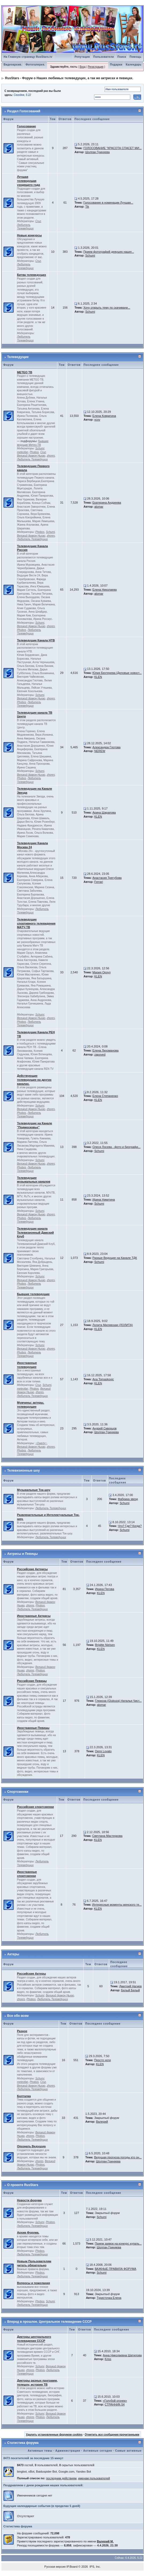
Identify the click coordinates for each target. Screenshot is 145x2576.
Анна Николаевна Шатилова (122, 2355)
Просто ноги (102, 2060)
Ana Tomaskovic (103, 1379)
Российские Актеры (31, 1973)
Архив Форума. (28, 2232)
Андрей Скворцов (104, 1428)
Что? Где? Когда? (130, 1525)
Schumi (90, 255)
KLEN (98, 676)
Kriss (108, 2359)
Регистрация (95, 66)
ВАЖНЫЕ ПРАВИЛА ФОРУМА (115, 2268)
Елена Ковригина (104, 415)
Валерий (102, 2121)
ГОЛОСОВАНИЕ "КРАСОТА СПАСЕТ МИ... (112, 148)
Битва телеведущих (31, 274)
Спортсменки (17, 1792)
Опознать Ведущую (31, 2146)
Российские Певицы (32, 1680)
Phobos (34, 452)
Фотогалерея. (35, 64)
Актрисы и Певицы (22, 1554)
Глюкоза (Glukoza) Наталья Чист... (118, 1700)
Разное (22, 2031)
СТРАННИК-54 (115, 2404)
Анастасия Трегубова (107, 877)
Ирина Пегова (104, 1589)
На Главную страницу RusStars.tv (27, 56)
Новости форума (29, 2200)
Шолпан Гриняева (97, 152)
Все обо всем (18, 2016)
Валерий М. (105, 2541)
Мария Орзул (101, 972)
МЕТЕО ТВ (24, 372)
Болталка (24, 2096)
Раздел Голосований (23, 111)
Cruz (38, 221)
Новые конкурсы (29, 235)
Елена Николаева (104, 589)
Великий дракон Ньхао (31, 455)
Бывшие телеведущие (33, 1294)
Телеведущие (18, 357)
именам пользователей (94, 2478)
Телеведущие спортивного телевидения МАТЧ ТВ (36, 923)
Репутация (82, 56)
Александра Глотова (106, 747)
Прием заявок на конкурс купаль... (118, 2243)
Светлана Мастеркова (107, 1835)
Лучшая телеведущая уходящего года (28, 180)
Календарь (133, 64)
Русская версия (54, 2566)
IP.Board (71, 2566)
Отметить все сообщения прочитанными (112, 2434)
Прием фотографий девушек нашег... (108, 251)
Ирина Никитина (103, 1199)
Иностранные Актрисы (33, 1615)
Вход (83, 66)
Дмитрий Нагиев (130, 1986)
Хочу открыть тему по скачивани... (106, 307)
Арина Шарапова (104, 812)
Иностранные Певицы (33, 1727)
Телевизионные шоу (23, 1470)
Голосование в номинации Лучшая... (108, 202)
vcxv (97, 419)
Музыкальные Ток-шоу (33, 1489)
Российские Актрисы (32, 1569)
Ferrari (98, 881)
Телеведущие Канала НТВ (36, 640)
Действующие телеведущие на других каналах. (34, 1079)
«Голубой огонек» (115, 2400)
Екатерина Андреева (106, 502)
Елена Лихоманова (105, 1050)
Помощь (135, 56)
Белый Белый (130, 1990)
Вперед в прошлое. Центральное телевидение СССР (49, 2322)
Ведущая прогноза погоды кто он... (118, 2157)
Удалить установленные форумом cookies (54, 2434)
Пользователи (103, 56)
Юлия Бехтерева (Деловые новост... (117, 672)
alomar (98, 506)
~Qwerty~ (41, 1443)
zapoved (100, 1054)
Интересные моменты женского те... (117, 1904)
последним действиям (61, 2478)
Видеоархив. (12, 64)
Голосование (26, 126)
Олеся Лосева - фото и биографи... (116, 1146)
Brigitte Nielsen (105, 1644)
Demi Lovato (103, 1751)
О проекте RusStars (22, 2185)
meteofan (22, 452)
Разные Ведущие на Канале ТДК (114, 1257)
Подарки (116, 64)
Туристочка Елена (109, 2297)
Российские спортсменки (35, 1806)
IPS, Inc (95, 2566)
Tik (87, 206)
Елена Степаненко (105, 1095)
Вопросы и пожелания (33, 2283)
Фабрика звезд (128, 1499)
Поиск (121, 56)
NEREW (99, 751)
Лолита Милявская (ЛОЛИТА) (112, 1325)
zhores (51, 455)
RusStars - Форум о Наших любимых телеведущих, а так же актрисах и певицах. (69, 78)
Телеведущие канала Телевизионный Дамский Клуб (35, 1232)
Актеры (13, 1954)
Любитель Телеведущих (25, 226)
